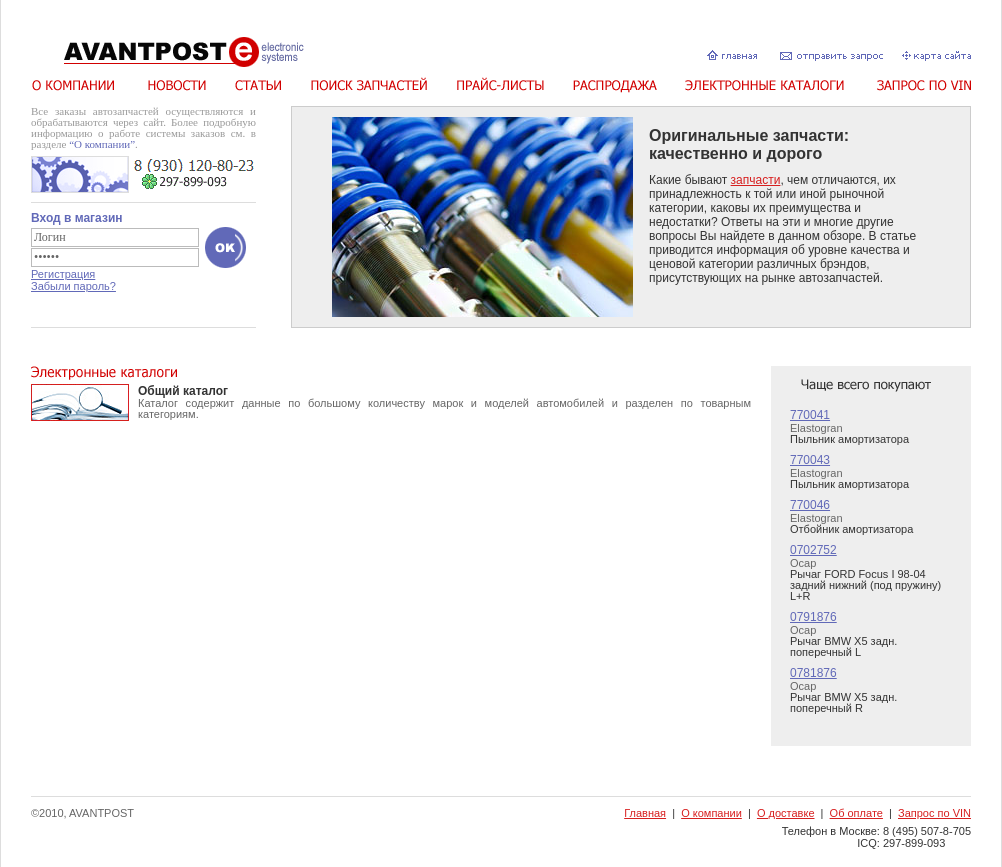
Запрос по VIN (934, 813)
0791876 (813, 617)
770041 (810, 415)
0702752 (813, 550)
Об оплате (856, 813)
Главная (645, 813)
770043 (810, 460)
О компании (711, 813)
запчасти (756, 180)
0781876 (813, 673)
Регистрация (63, 274)
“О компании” (102, 144)
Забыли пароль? (73, 286)
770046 (810, 505)
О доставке (786, 813)
